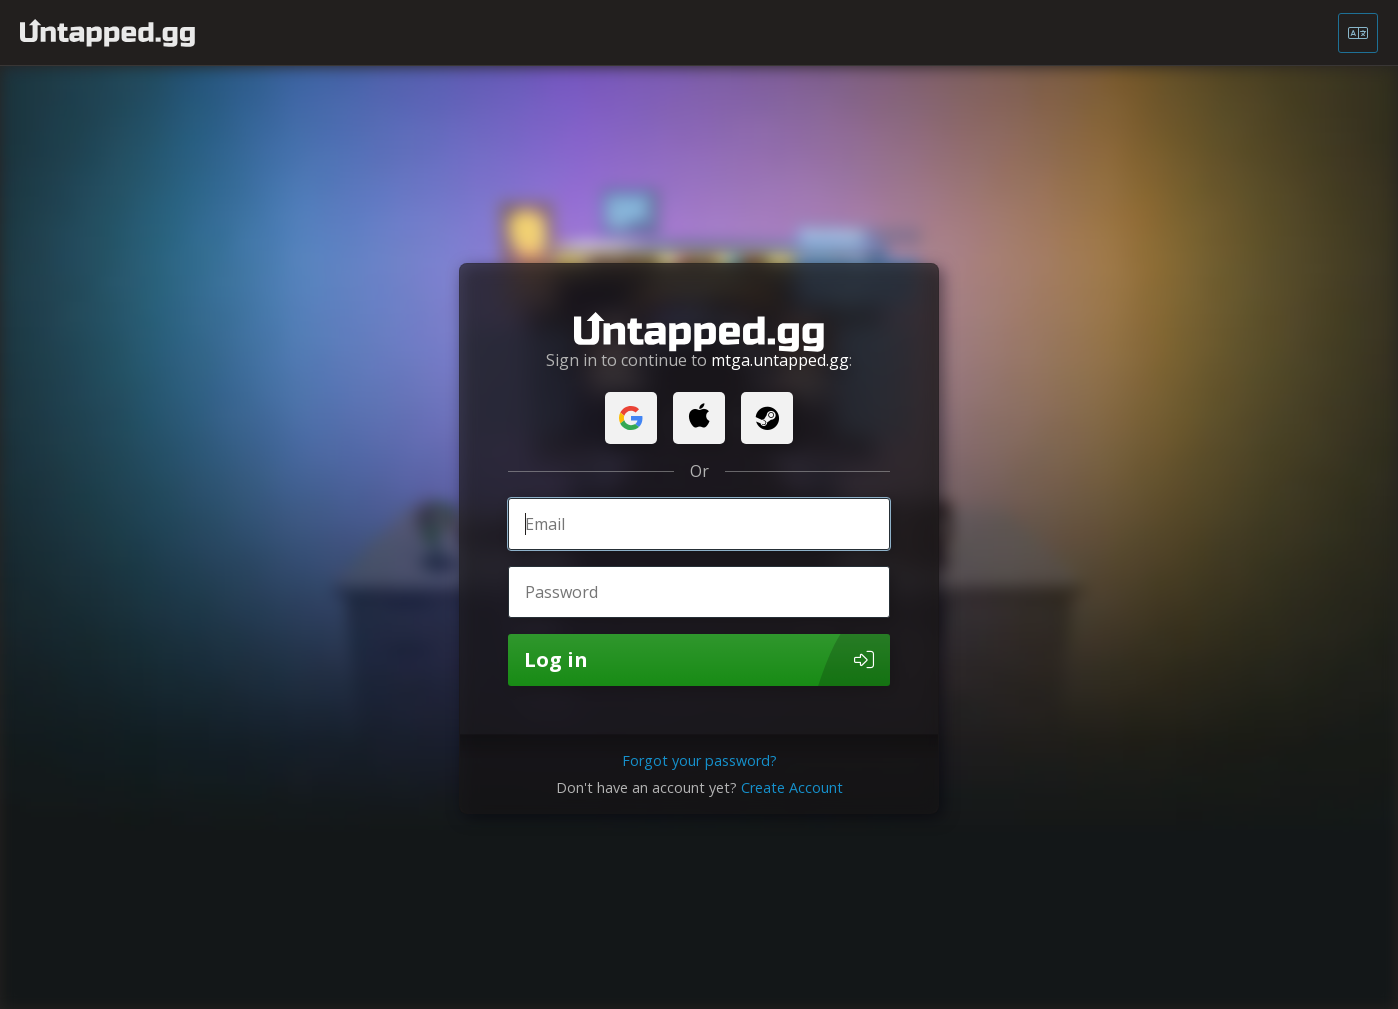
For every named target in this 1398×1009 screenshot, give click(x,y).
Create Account (792, 787)
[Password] (699, 592)
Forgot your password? (699, 760)
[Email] (699, 524)
